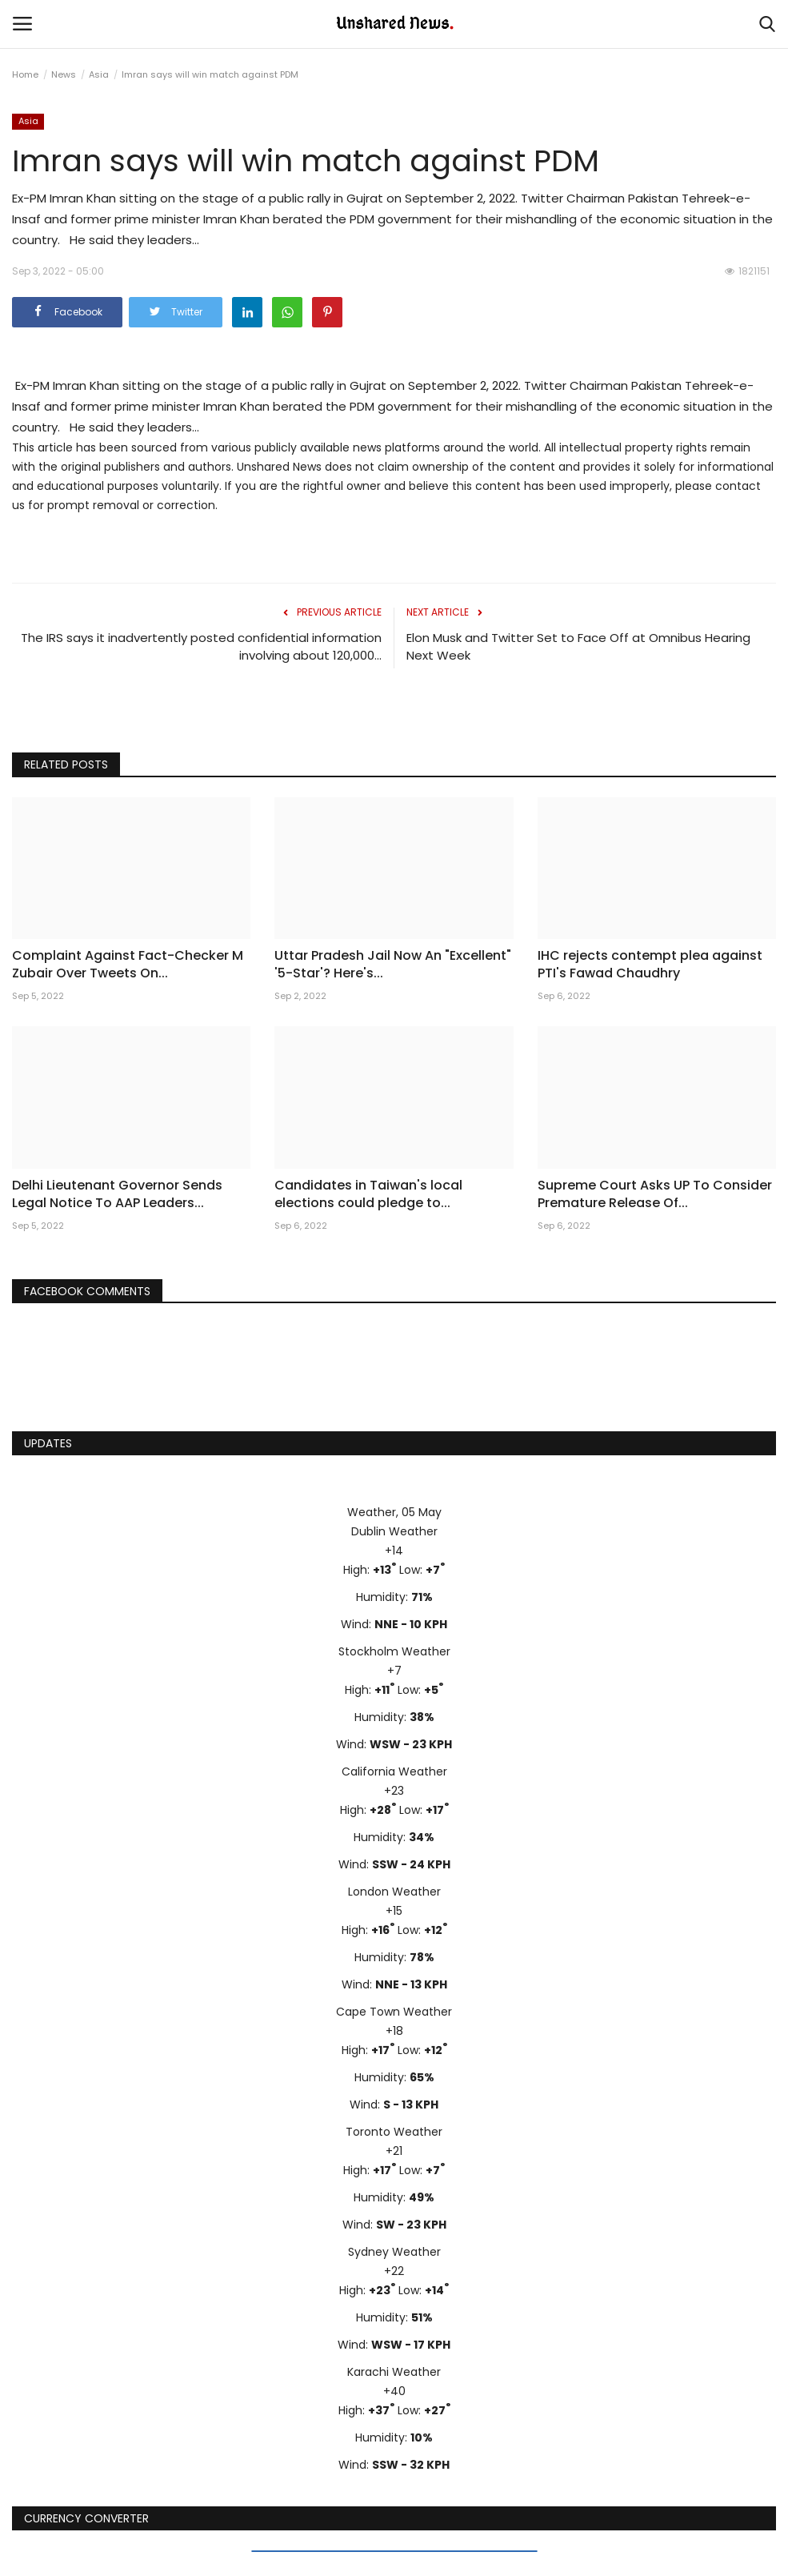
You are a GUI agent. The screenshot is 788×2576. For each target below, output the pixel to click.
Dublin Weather (394, 1531)
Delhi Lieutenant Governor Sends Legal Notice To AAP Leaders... (117, 1194)
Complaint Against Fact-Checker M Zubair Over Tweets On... (127, 964)
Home (25, 74)
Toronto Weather (394, 2132)
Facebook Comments (87, 1291)
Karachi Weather (394, 2372)
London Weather (394, 1892)
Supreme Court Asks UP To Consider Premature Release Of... (655, 1194)
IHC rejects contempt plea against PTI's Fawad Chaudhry (650, 964)
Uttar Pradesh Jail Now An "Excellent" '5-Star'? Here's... (392, 964)
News (63, 74)
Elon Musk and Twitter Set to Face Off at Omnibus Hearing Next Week (578, 646)
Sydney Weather (394, 2252)
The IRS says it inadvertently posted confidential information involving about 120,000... (201, 646)
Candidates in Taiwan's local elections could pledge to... (368, 1194)
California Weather (394, 1771)
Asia (99, 74)
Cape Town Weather (394, 2012)
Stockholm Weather (394, 1651)
